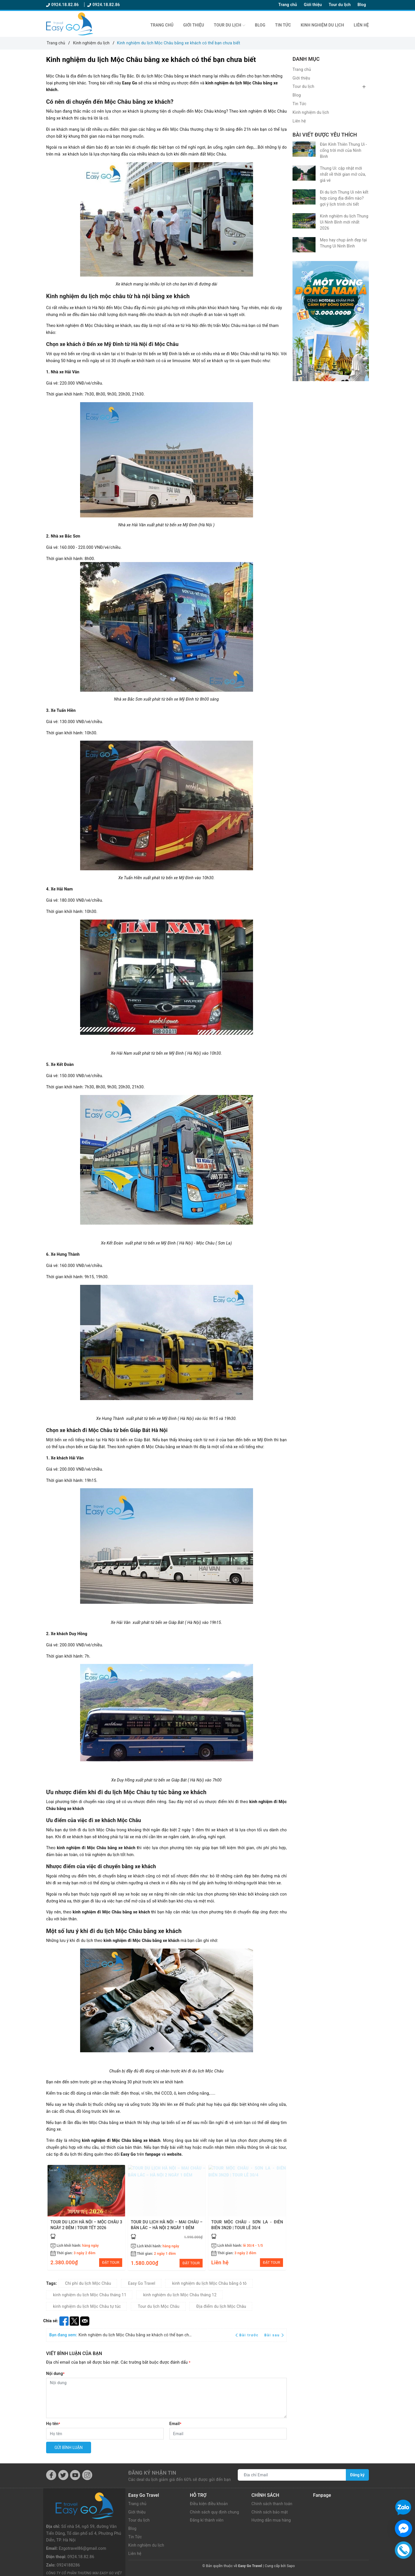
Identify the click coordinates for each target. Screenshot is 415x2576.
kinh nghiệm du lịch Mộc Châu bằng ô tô (209, 2283)
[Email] (228, 2434)
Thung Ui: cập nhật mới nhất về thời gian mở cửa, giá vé (343, 174)
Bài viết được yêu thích (325, 135)
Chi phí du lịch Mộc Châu (88, 2283)
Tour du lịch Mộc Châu (158, 2306)
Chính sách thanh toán (272, 2504)
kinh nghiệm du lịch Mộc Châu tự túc (87, 2306)
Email (175, 2424)
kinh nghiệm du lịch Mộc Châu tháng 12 (179, 2295)
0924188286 (68, 2539)
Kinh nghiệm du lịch (322, 25)
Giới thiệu (313, 4)
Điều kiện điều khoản (209, 2504)
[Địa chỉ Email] (292, 2475)
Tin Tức (283, 25)
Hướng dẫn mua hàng (272, 2520)
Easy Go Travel (141, 2283)
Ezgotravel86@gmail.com (82, 2522)
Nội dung (55, 2373)
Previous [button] (50, 2217)
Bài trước (247, 2335)
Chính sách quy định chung (215, 2512)
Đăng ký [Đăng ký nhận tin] (357, 2475)
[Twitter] (63, 2476)
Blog (362, 4)
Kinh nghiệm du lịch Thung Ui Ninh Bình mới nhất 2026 (344, 222)
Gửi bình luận (68, 2448)
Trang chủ (287, 4)
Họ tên (53, 2424)
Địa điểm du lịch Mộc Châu (221, 2306)
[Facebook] (51, 2476)
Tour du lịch (339, 4)
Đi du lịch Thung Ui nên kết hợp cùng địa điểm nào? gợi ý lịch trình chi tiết (344, 198)
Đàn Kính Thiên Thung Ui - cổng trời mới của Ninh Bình (343, 150)
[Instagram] (87, 2476)
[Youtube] (75, 2476)
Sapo (291, 2566)
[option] (86, 2217)
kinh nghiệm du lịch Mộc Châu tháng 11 (89, 2295)
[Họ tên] (105, 2434)
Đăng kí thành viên (207, 2520)
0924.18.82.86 (63, 4)
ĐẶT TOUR (110, 2263)
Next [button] (282, 2217)
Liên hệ (361, 25)
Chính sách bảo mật (270, 2512)
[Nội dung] (166, 2398)
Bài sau (274, 2335)
